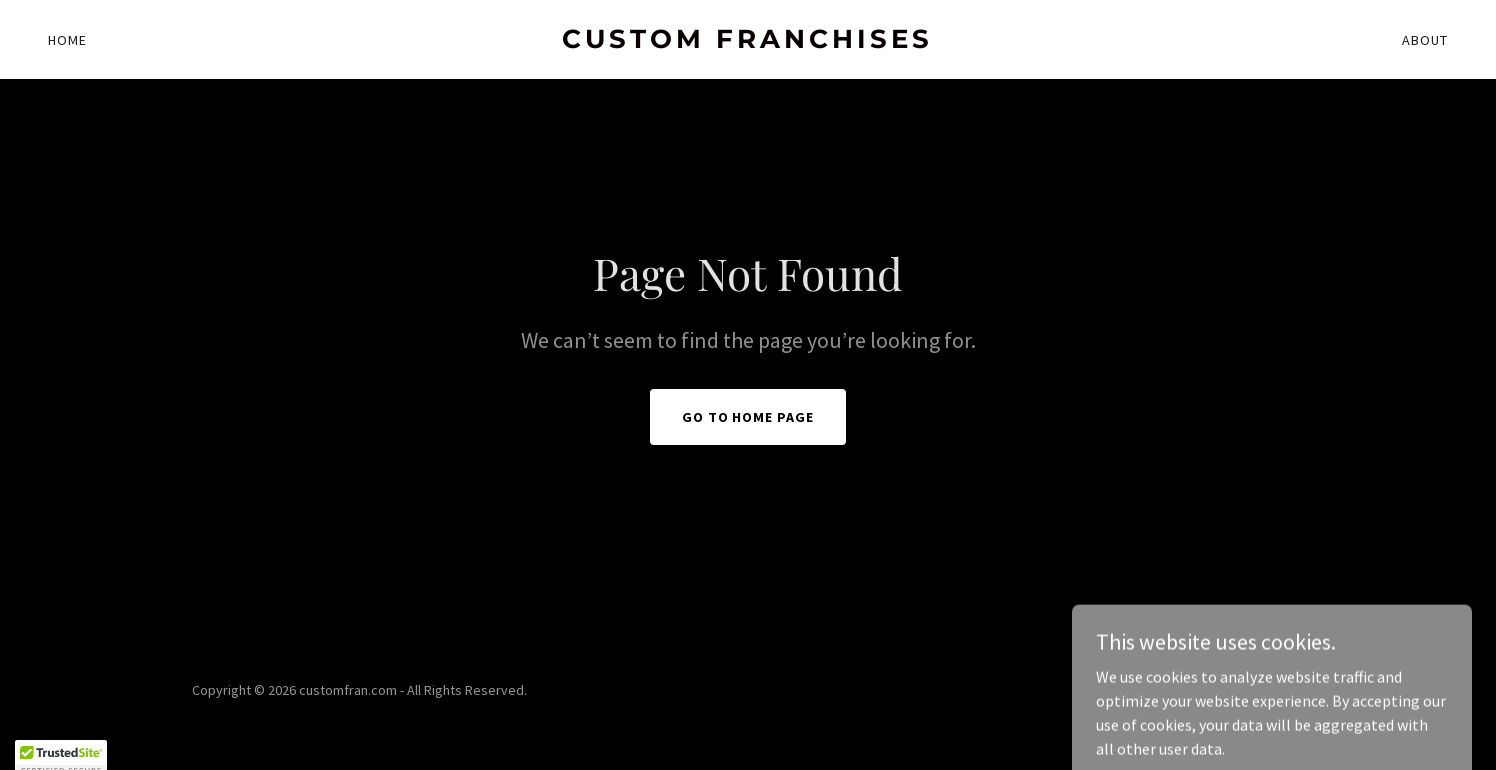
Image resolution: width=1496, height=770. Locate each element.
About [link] (1425, 40)
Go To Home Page (748, 417)
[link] (748, 42)
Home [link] (67, 40)
